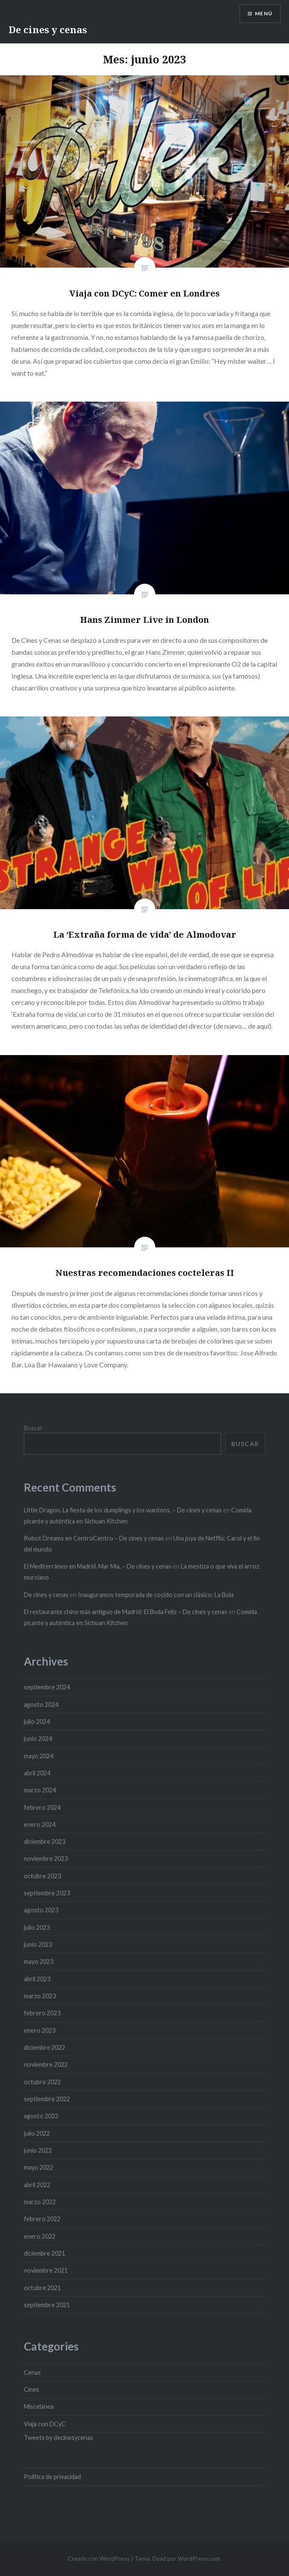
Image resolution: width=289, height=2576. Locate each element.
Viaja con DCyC (45, 2424)
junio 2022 (38, 2150)
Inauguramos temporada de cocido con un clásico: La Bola (156, 1594)
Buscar (33, 1428)
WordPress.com (198, 2558)
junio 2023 (38, 1944)
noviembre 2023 (46, 1858)
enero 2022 (39, 2236)
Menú (263, 13)
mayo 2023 (38, 1961)
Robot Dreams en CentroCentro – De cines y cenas (94, 1538)
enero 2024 (39, 1824)
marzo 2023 (40, 1996)
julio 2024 (37, 1721)
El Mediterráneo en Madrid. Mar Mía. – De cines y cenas (98, 1566)
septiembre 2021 (47, 2304)
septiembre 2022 (47, 2098)
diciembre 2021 (44, 2253)
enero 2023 (39, 2030)
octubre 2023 (42, 1876)
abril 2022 (37, 2184)
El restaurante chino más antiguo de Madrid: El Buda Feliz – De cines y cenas (125, 1611)
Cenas (32, 2372)
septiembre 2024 (47, 1687)
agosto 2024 (41, 1704)
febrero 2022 (42, 2218)
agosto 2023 (41, 1910)
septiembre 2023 (47, 1893)
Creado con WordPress (99, 2558)
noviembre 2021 (46, 2270)
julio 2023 (37, 1927)
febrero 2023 (42, 2013)
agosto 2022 (41, 2116)
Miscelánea (39, 2406)
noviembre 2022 (46, 2064)
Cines (31, 2389)
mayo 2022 (38, 2167)
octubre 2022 (42, 2081)
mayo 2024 (38, 1756)
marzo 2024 (40, 1790)
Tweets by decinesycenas (58, 2437)
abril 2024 (37, 1773)
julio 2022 (37, 2133)
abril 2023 (37, 1979)
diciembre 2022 (44, 2047)
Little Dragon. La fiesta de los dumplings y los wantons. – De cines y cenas (123, 1510)
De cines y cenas (48, 29)
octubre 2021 (42, 2287)
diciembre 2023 (44, 1841)
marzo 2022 (40, 2201)
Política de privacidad (52, 2476)
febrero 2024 (42, 1807)
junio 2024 (38, 1738)
